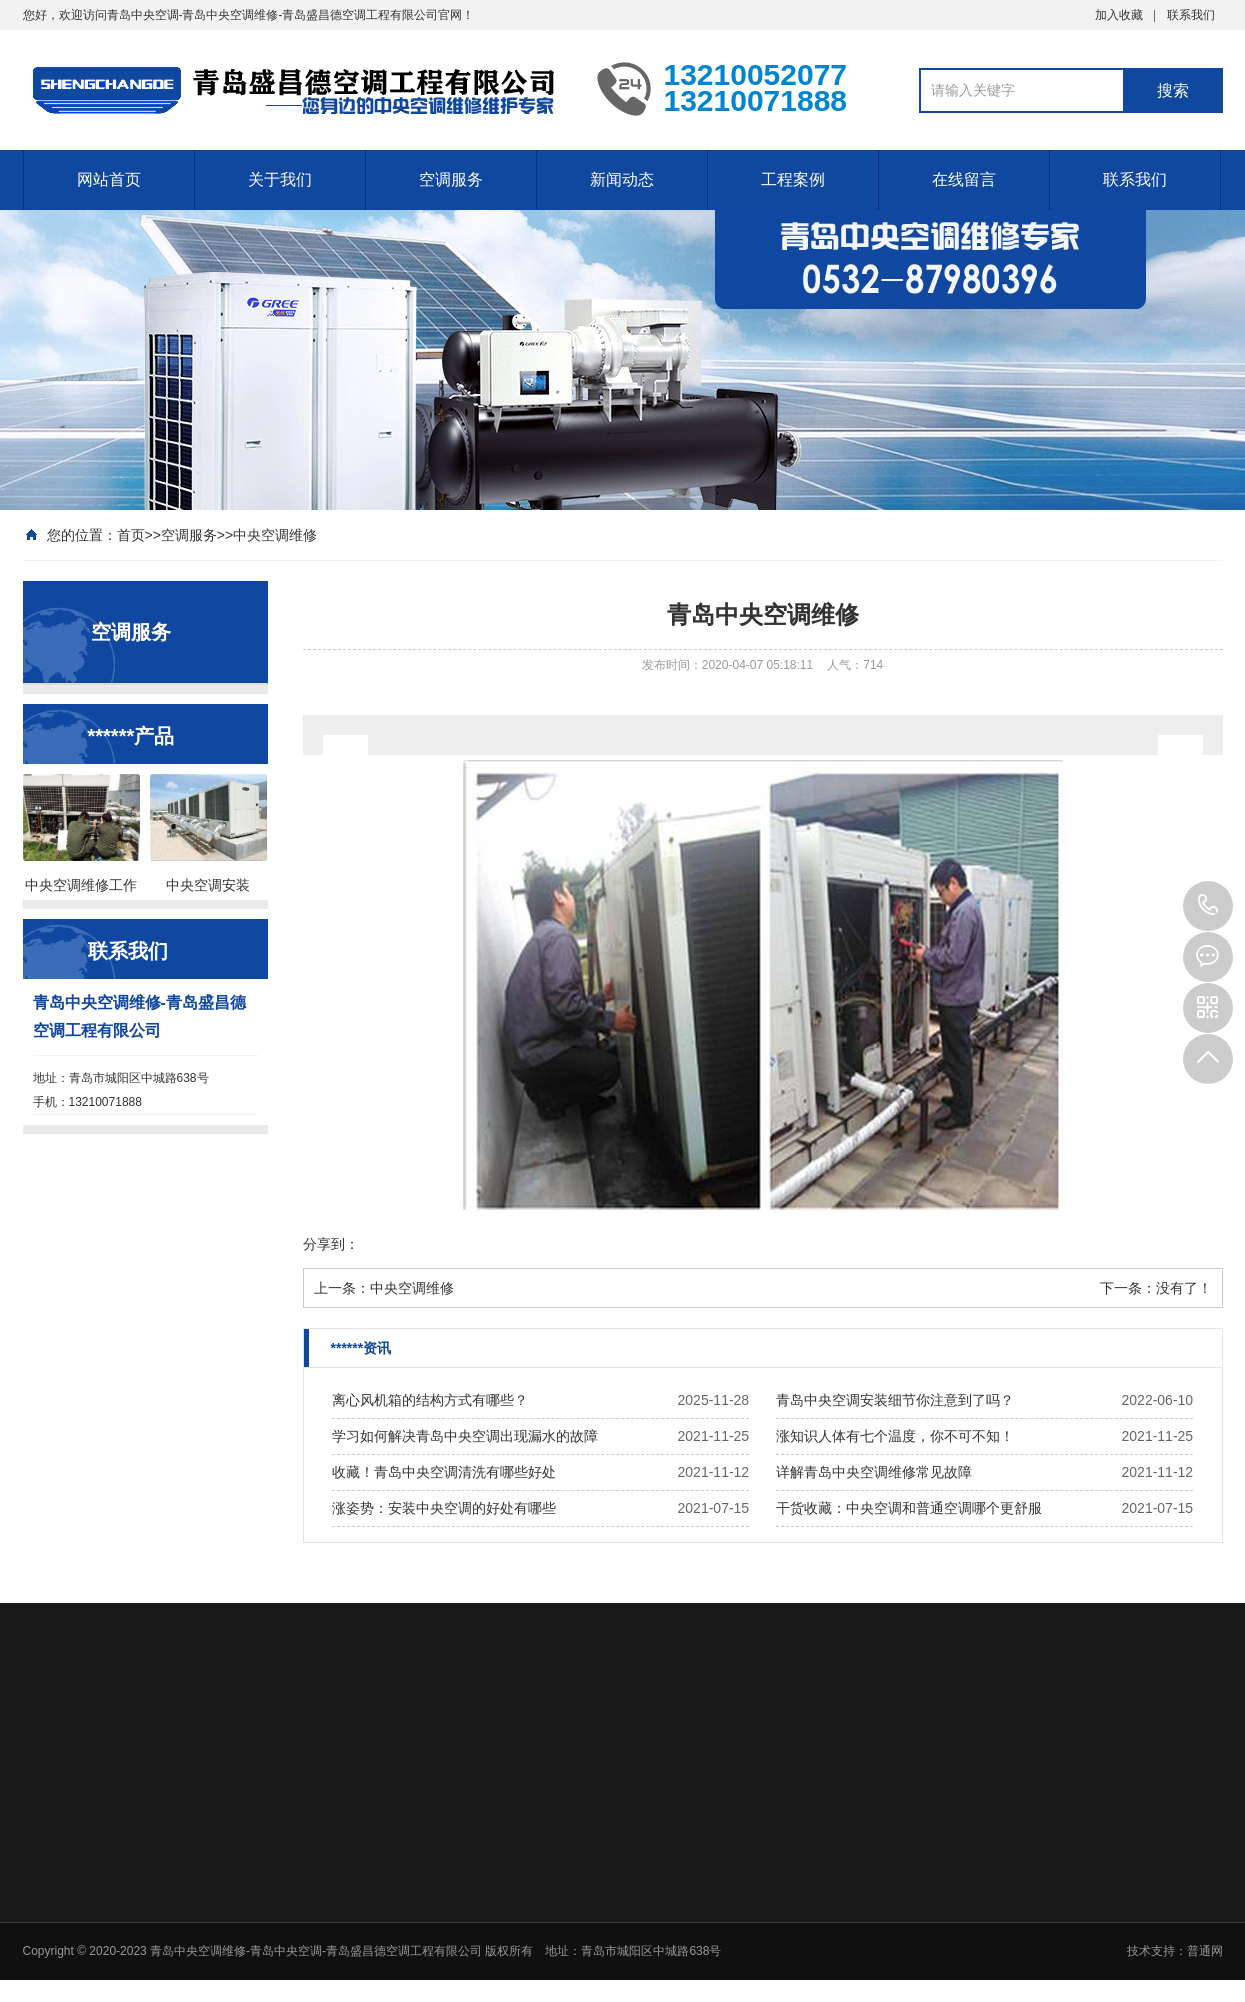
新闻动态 (622, 179)
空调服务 (451, 179)
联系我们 (1191, 15)
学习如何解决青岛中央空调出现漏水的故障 (465, 1436)
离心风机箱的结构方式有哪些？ (430, 1400)
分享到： (331, 1244)
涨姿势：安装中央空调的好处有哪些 (444, 1508)
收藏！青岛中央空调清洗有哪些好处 (444, 1472)
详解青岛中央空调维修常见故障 (874, 1472)
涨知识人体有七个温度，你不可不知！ (895, 1436)
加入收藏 (1119, 15)
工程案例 (793, 179)
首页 (131, 535)
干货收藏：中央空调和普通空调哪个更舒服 (909, 1508)
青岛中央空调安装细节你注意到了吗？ (895, 1400)
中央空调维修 (275, 535)
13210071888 (1208, 906)
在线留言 (964, 179)
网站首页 (109, 179)
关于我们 (280, 179)
